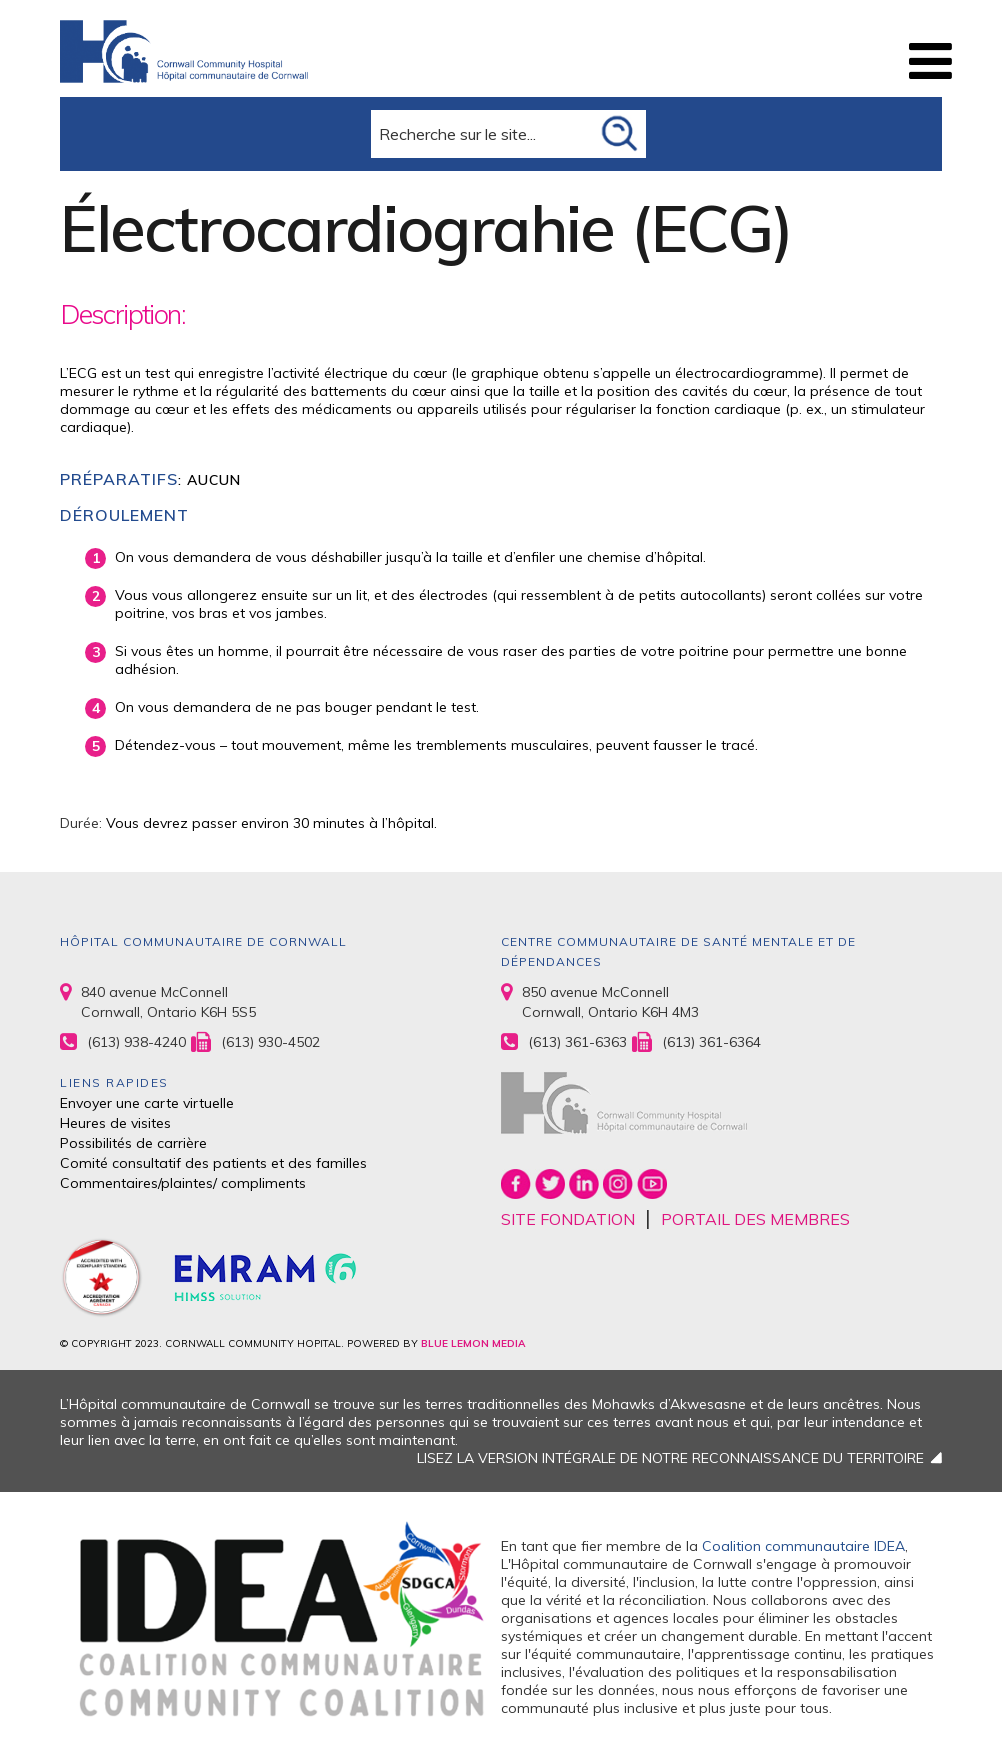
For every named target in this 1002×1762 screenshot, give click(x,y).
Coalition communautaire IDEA (803, 1546)
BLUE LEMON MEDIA (473, 1343)
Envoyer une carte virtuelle (147, 1103)
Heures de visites (115, 1123)
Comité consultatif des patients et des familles (213, 1163)
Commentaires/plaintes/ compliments (183, 1183)
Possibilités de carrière (133, 1143)
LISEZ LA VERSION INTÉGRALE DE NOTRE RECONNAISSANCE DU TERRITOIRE (670, 1458)
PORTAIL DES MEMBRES (755, 1219)
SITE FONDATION (568, 1219)
